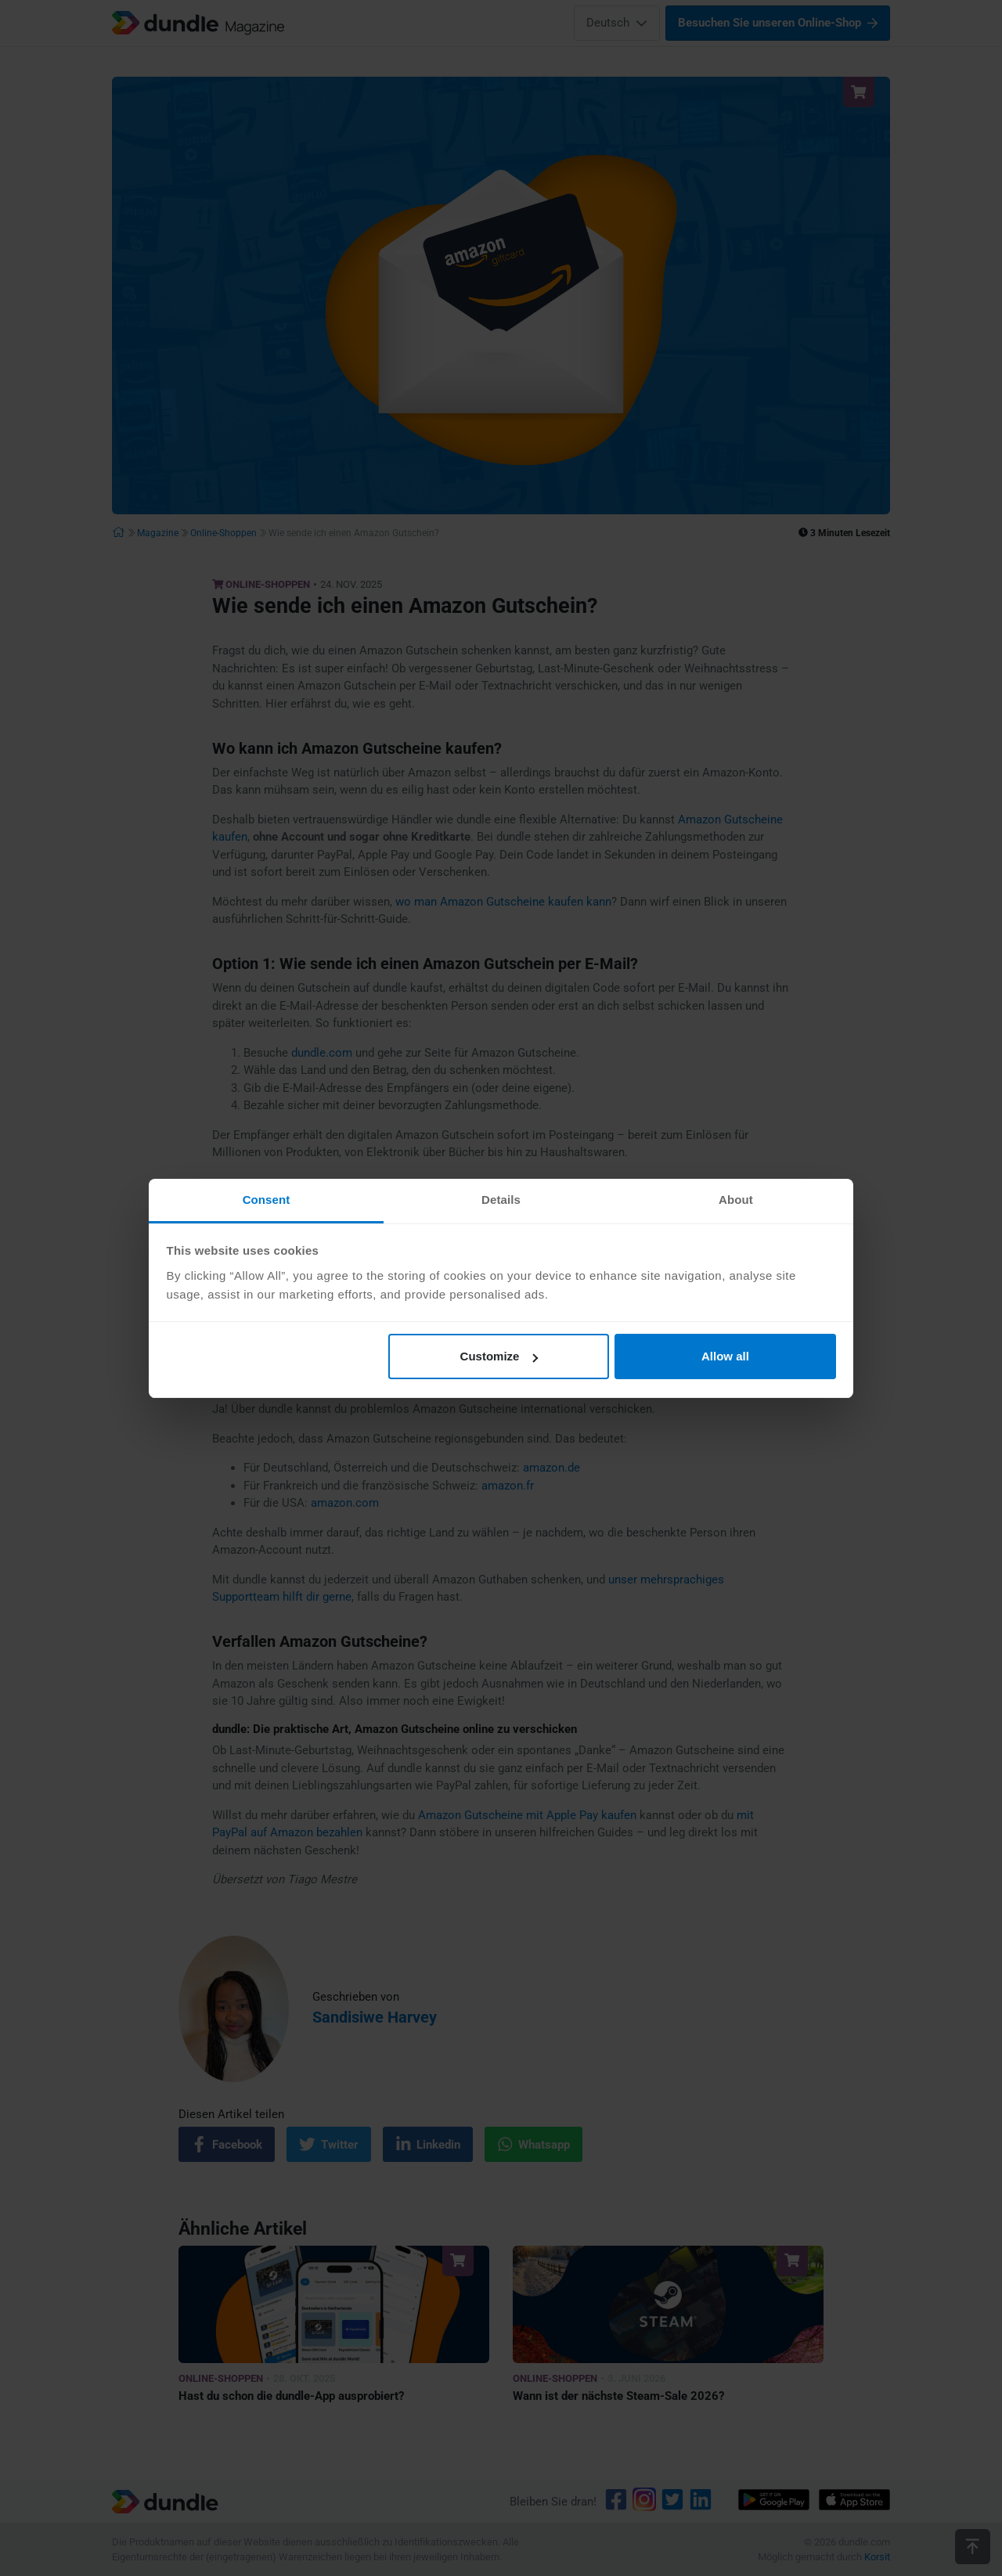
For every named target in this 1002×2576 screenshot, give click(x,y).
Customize (499, 1356)
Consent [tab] (266, 1199)
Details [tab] (501, 1199)
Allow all (725, 1356)
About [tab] (736, 1199)
